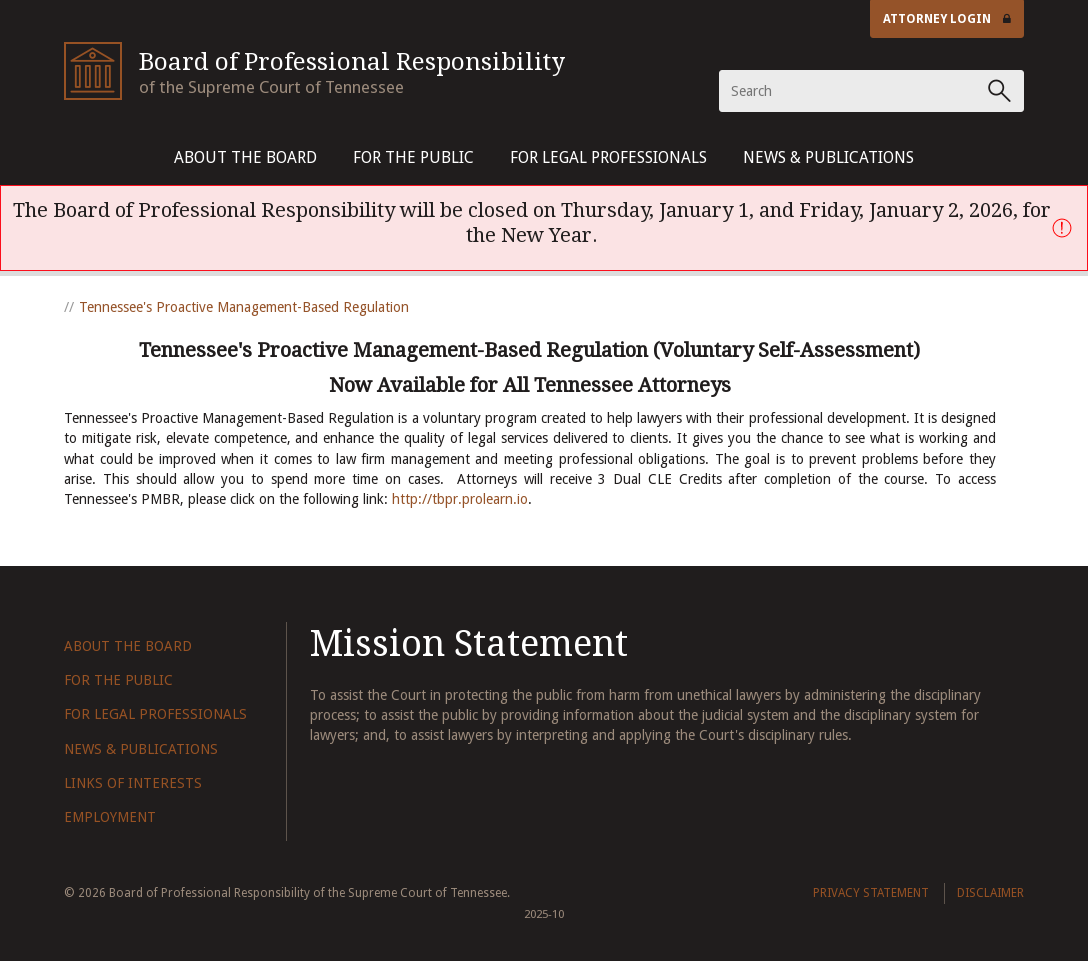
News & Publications (828, 157)
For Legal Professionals (608, 157)
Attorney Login (947, 19)
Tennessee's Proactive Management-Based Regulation (244, 307)
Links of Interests (133, 783)
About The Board (245, 157)
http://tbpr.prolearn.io (460, 499)
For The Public (413, 157)
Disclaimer (990, 893)
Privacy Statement (871, 893)
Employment (110, 817)
